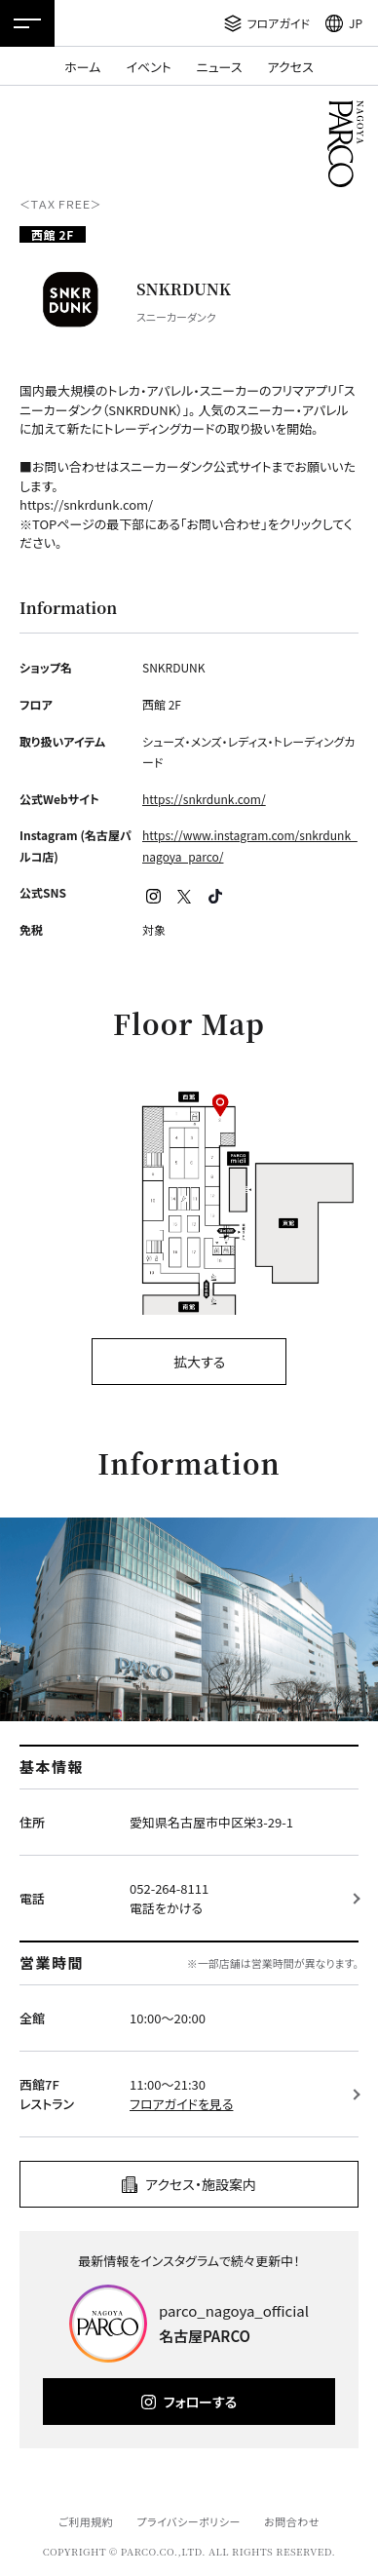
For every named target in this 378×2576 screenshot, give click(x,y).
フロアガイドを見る (181, 2104)
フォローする (200, 2401)
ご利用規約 (85, 2521)
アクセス (291, 67)
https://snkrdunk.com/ (204, 798)
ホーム (82, 67)
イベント (148, 67)
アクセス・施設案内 (200, 2184)
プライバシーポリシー (188, 2521)
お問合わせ (292, 2521)
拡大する (199, 1361)
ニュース (220, 67)
